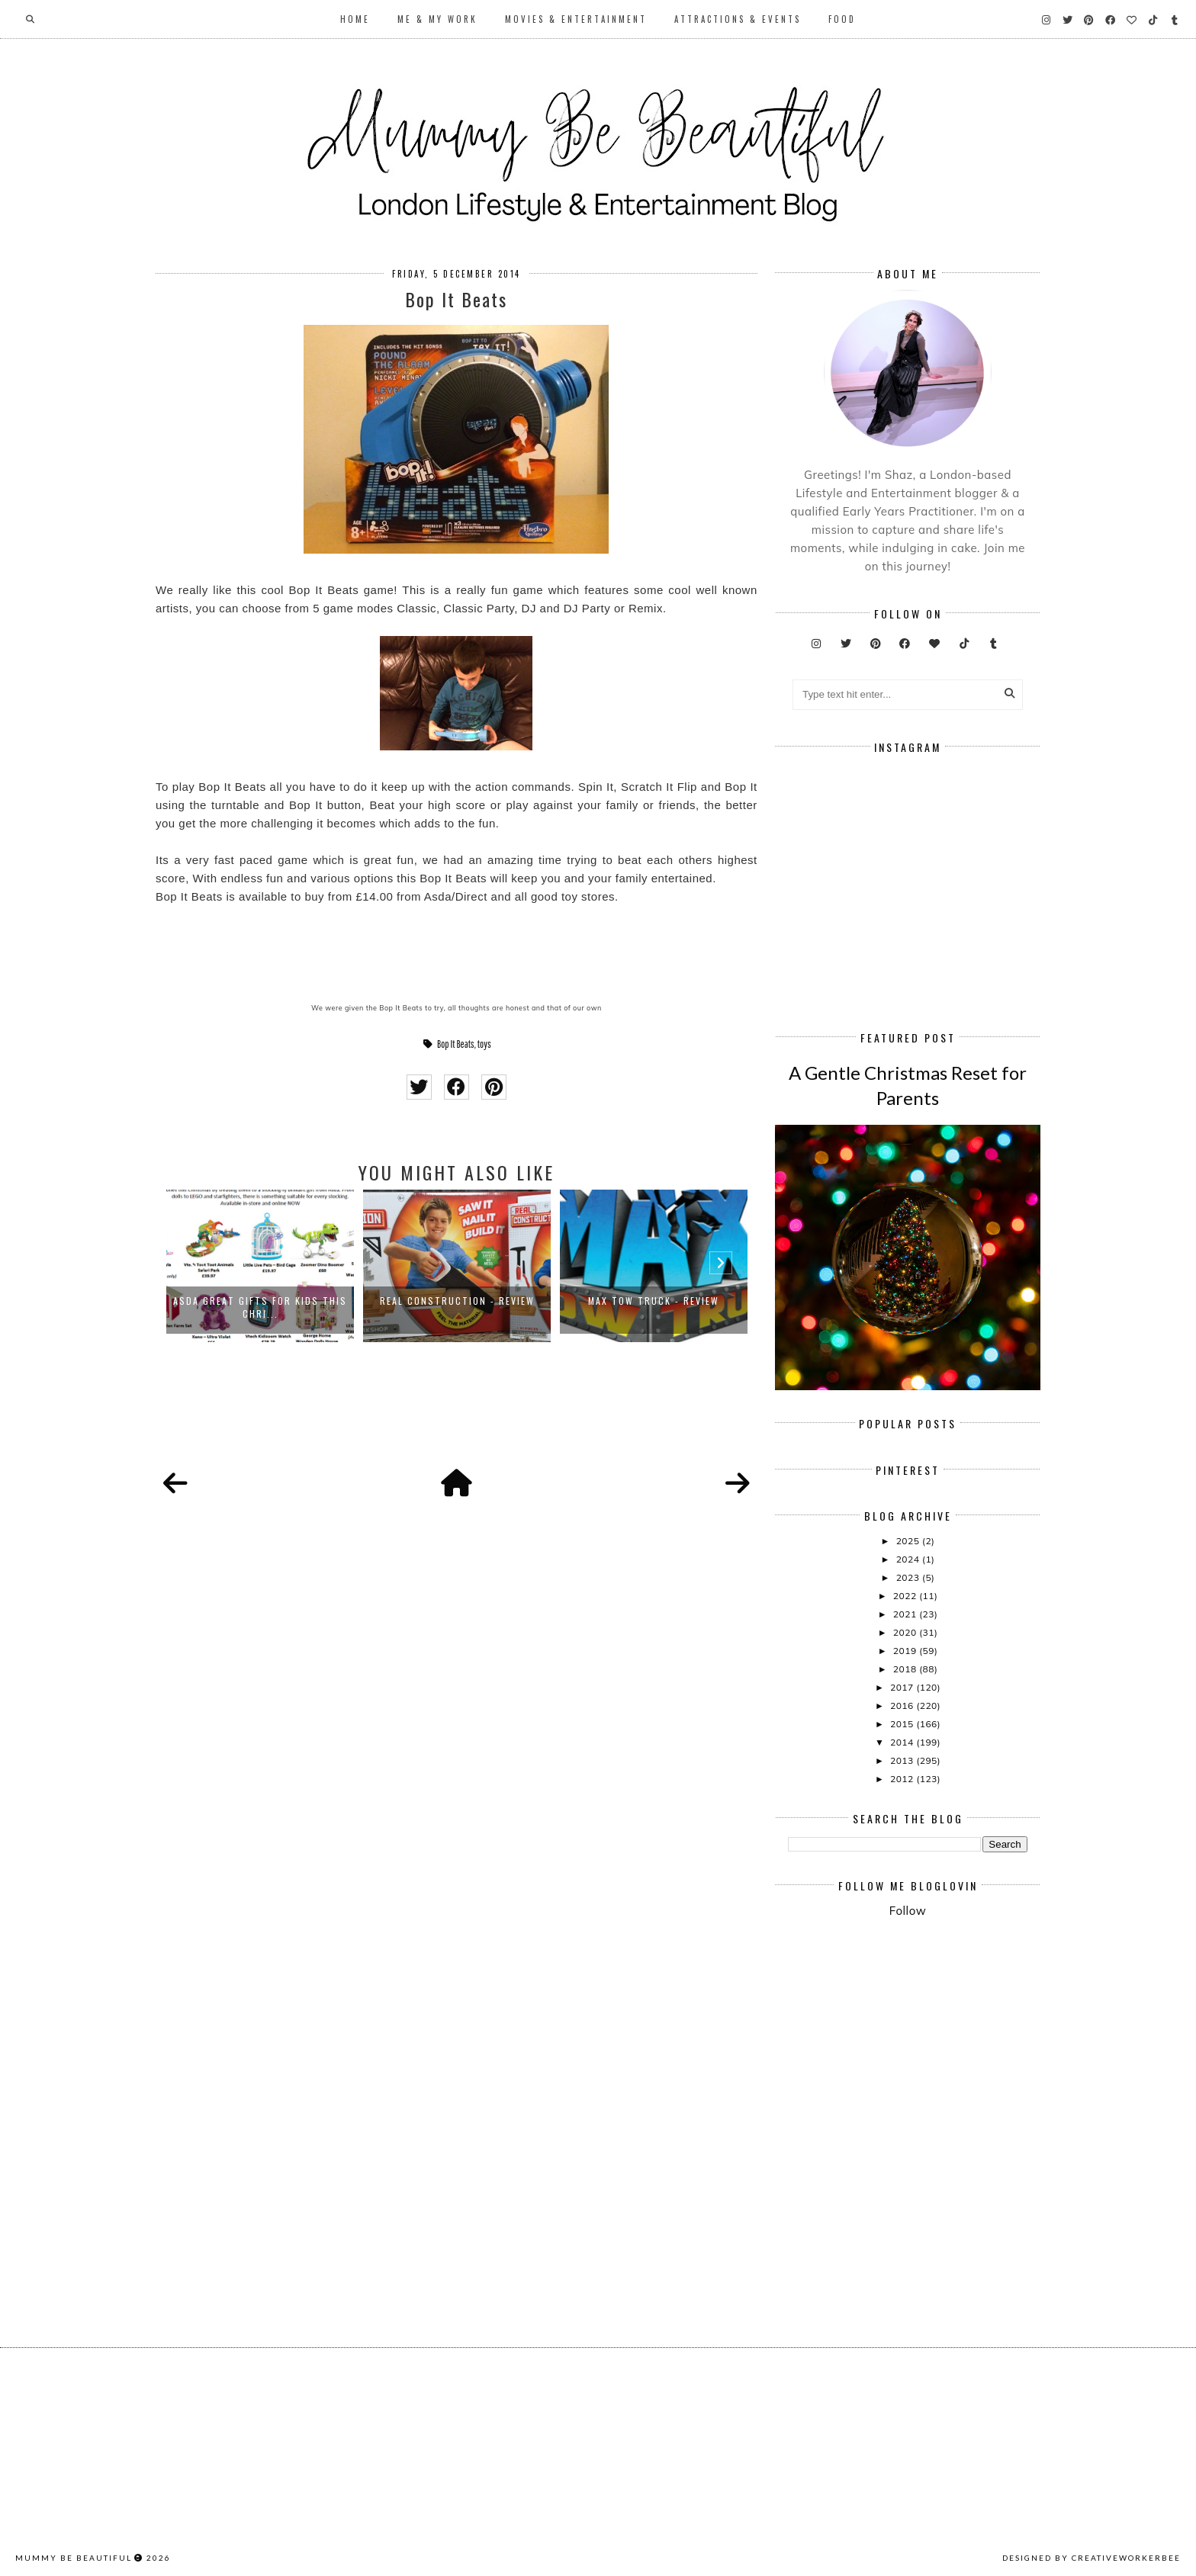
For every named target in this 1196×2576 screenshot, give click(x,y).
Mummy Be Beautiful (73, 2557)
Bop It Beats (455, 1044)
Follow (907, 1910)
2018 (906, 1669)
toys (484, 1044)
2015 (903, 1724)
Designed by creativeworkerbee (1091, 2557)
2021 (906, 1614)
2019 (906, 1650)
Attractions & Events (737, 19)
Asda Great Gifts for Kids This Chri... (260, 1307)
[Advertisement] (991, 2056)
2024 (909, 1559)
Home (355, 19)
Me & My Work (437, 19)
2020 (906, 1632)
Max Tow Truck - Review (653, 1300)
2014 (903, 1742)
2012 (903, 1778)
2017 (903, 1687)
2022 (906, 1595)
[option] (260, 1266)
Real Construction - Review (457, 1300)
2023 (909, 1577)
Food (842, 19)
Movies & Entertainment (576, 19)
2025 (909, 1541)
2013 (903, 1760)
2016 (903, 1705)
